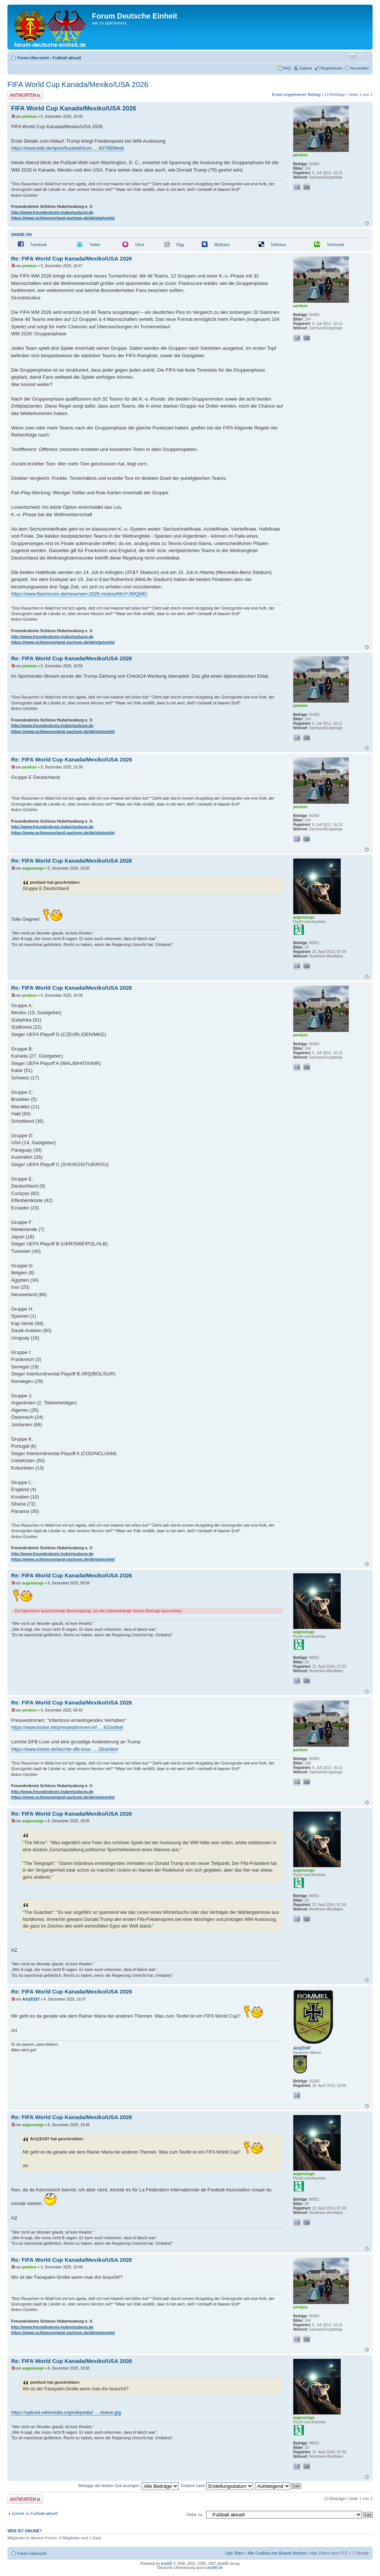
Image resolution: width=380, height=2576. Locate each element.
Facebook (38, 245)
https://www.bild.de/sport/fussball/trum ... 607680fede (67, 148)
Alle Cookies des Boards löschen (277, 2553)
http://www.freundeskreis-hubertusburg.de (52, 212)
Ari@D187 (31, 1999)
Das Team (234, 2553)
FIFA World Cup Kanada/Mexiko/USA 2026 (77, 84)
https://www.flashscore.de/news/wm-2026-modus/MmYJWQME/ (79, 594)
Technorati (335, 245)
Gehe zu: (194, 2514)
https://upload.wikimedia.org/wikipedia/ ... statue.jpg (66, 2412)
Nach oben (367, 223)
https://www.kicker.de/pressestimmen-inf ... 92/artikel (67, 1727)
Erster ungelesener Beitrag (296, 94)
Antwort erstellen (25, 95)
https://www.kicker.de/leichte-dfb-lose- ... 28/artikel (64, 1749)
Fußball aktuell (67, 58)
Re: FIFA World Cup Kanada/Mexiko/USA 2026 (71, 258)
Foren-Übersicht (33, 58)
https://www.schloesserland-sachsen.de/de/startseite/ (63, 218)
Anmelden (359, 68)
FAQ (287, 68)
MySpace (222, 245)
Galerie (305, 68)
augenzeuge (33, 868)
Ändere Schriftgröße (363, 56)
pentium (29, 116)
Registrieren (331, 68)
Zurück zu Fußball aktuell (34, 2513)
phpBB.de (214, 2568)
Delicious (278, 245)
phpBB (166, 2564)
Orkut (139, 245)
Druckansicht (352, 56)
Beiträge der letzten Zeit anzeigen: (128, 2485)
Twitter (94, 245)
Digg (180, 245)
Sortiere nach (217, 2485)
